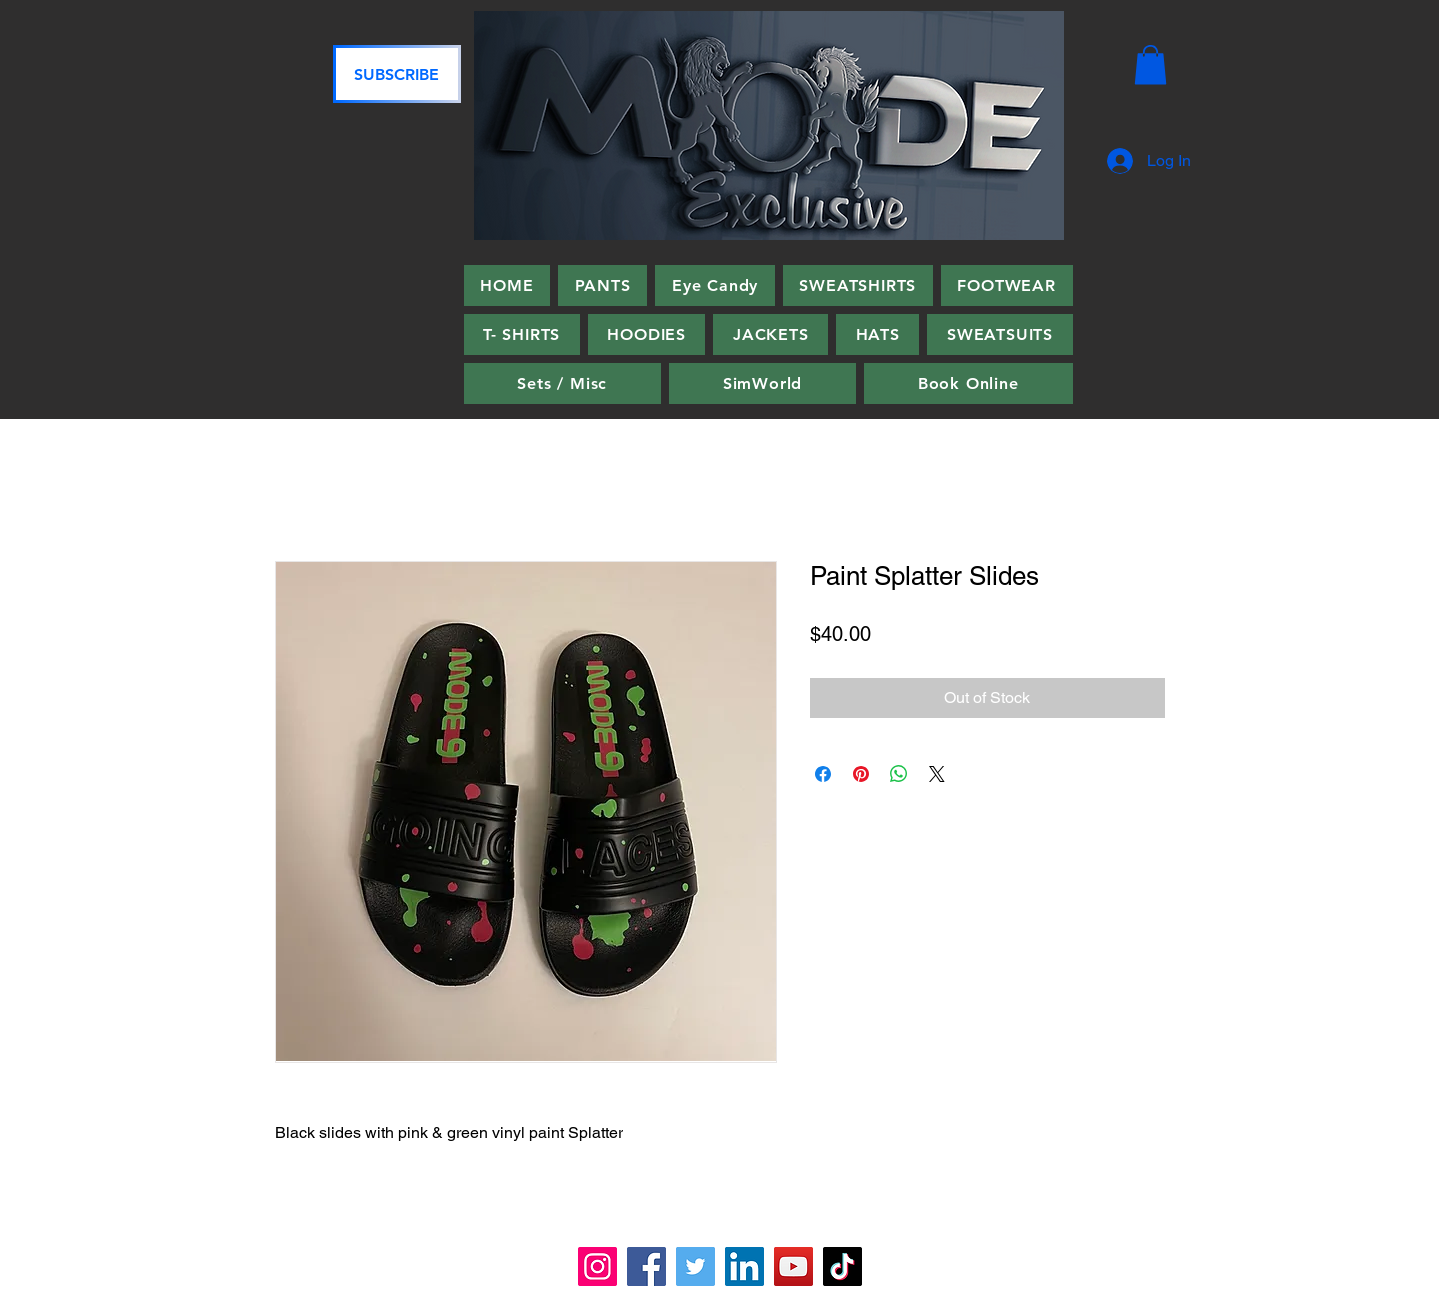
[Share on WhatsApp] (899, 774)
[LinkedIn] (744, 1266)
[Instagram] (597, 1266)
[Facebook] (646, 1266)
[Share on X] (937, 774)
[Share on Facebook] (823, 774)
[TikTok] (842, 1266)
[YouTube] (793, 1266)
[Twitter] (695, 1266)
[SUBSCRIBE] (397, 74)
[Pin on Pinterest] (861, 774)
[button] (1150, 64)
